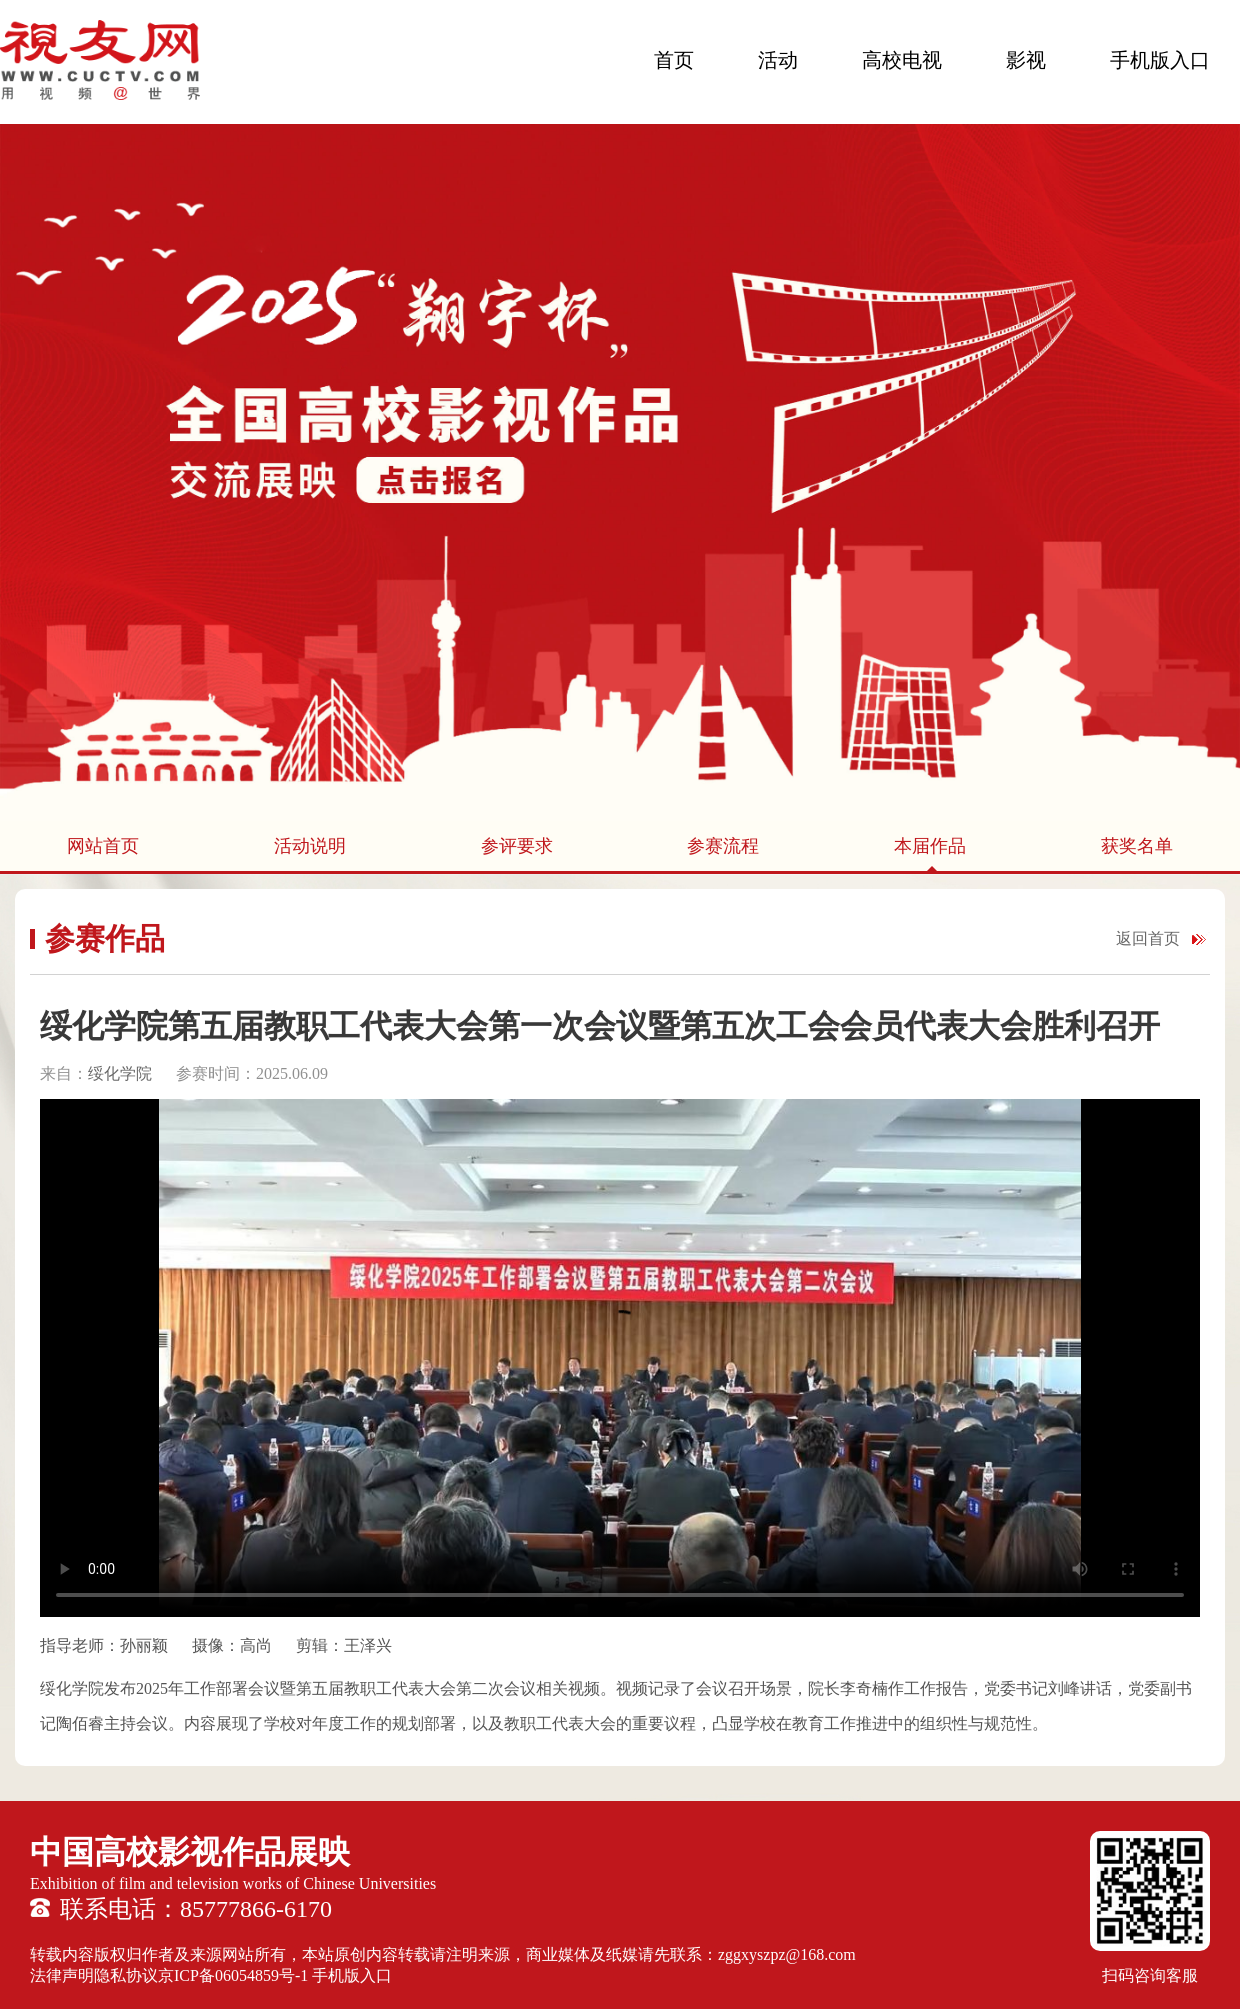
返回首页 (1148, 938)
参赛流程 (723, 846)
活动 (778, 60)
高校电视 (902, 60)
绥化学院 (122, 1073)
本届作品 (930, 846)
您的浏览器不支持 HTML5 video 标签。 (620, 1358)
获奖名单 (1137, 846)
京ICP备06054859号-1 (233, 1975)
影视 (1026, 60)
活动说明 (310, 846)
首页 (674, 60)
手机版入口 (1160, 60)
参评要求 (517, 846)
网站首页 (103, 846)
